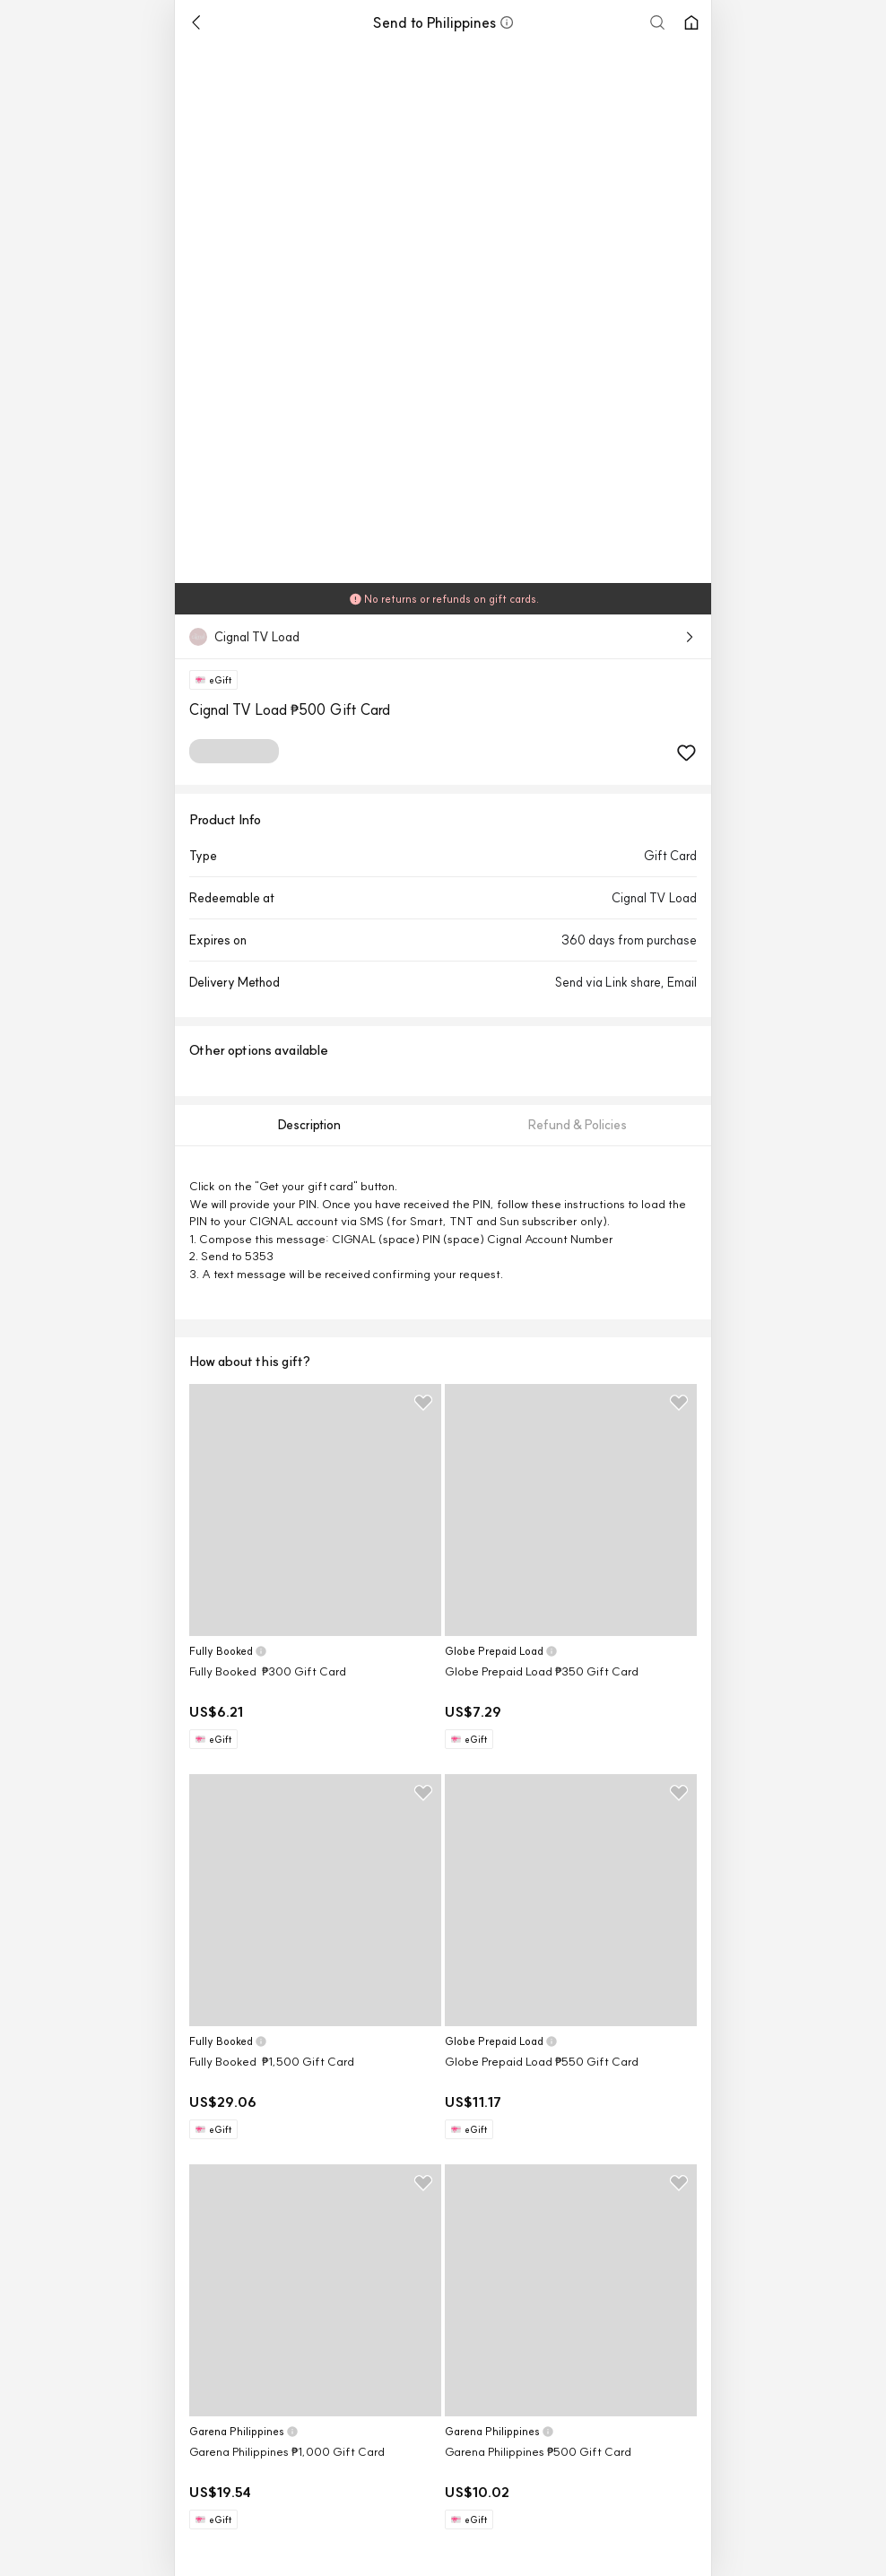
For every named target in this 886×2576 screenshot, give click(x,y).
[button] (507, 22)
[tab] (309, 1125)
